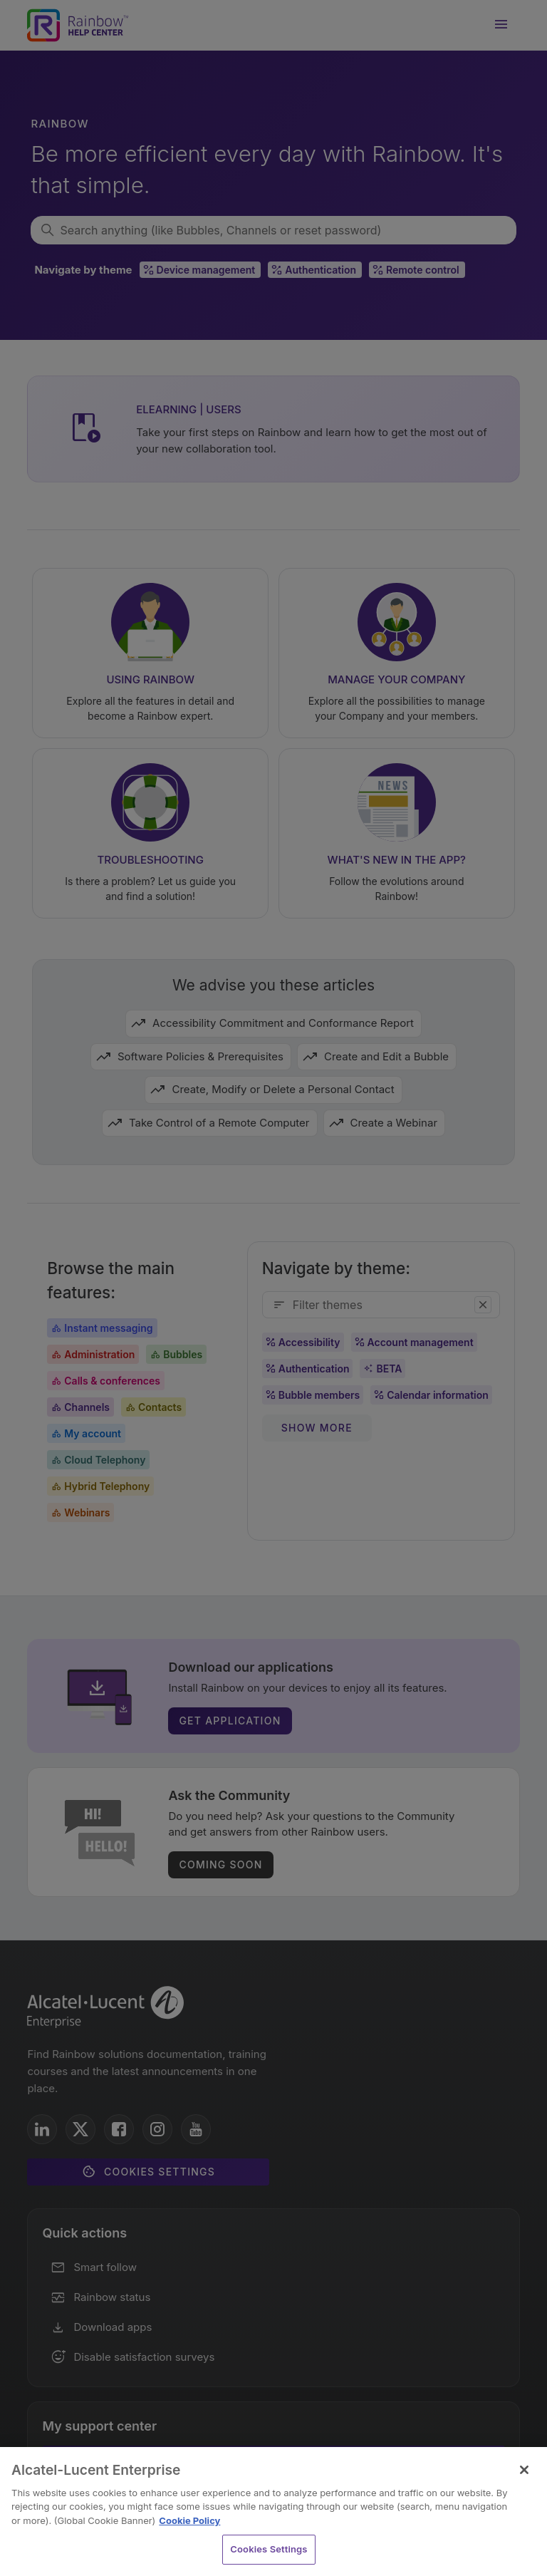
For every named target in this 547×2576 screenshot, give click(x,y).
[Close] (524, 2470)
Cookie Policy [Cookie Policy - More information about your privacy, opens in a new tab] (189, 2520)
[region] (273, 2511)
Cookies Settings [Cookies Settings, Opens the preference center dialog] (268, 2549)
